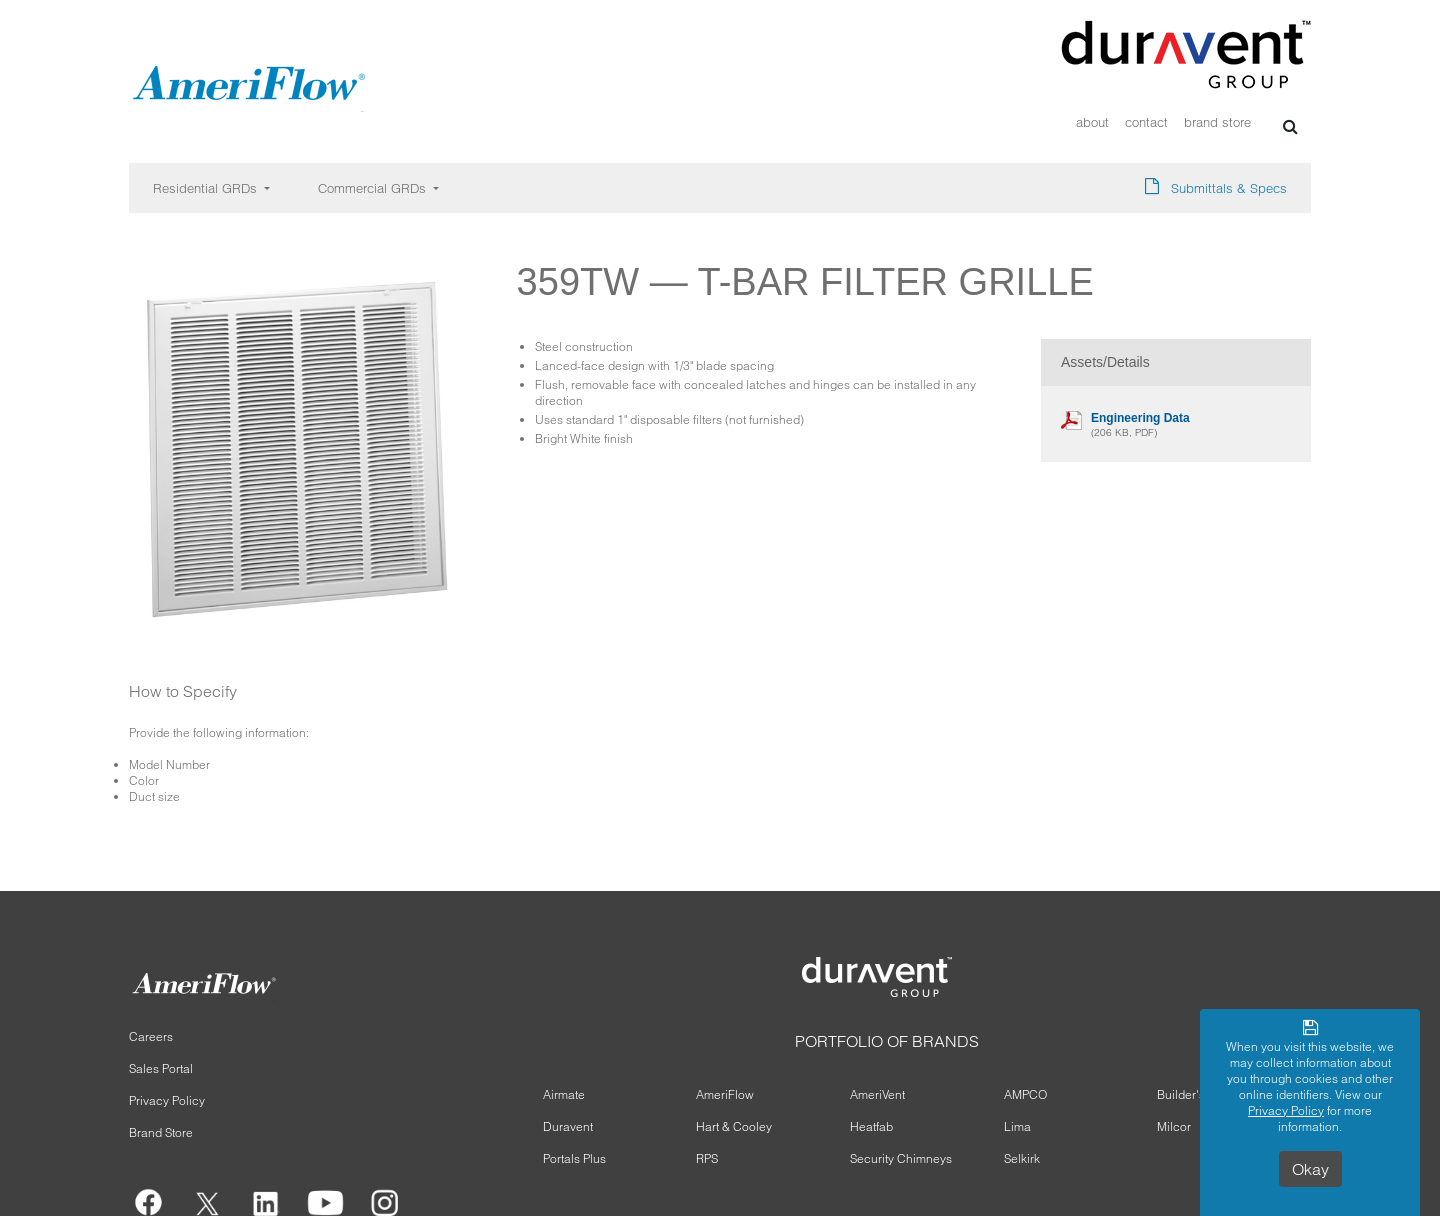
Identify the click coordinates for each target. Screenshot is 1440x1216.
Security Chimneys (901, 1158)
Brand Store (1217, 122)
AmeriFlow (725, 1094)
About (1092, 122)
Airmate (564, 1094)
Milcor (1174, 1126)
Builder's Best (1194, 1094)
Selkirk (1022, 1158)
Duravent (568, 1126)
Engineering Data (1140, 418)
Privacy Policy (167, 1100)
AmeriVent (877, 1094)
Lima (1017, 1126)
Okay (1310, 1169)
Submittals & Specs (1229, 188)
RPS (707, 1158)
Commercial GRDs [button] (374, 188)
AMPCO (1025, 1094)
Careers (151, 1036)
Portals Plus (574, 1158)
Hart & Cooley (734, 1126)
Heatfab (871, 1126)
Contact (1146, 122)
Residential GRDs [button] (207, 188)
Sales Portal (161, 1068)
